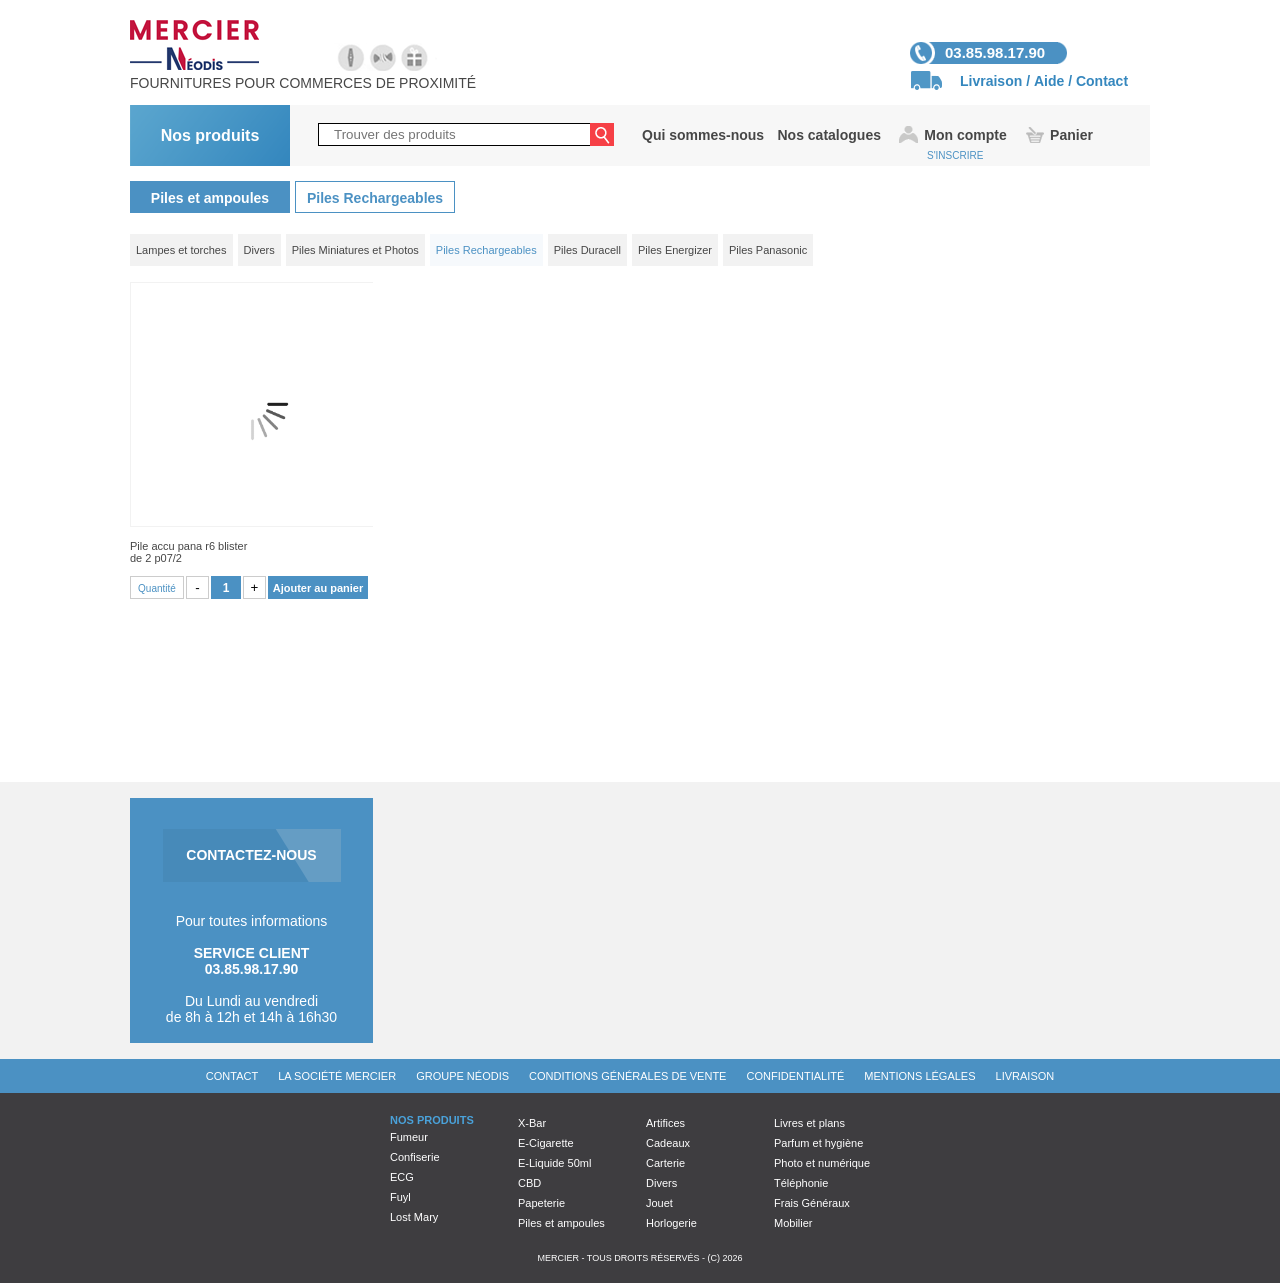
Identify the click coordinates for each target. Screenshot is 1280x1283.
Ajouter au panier (318, 588)
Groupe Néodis (462, 1076)
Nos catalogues (828, 135)
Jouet (659, 1203)
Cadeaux (668, 1143)
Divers (661, 1183)
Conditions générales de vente (627, 1076)
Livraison (991, 81)
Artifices (665, 1123)
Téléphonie (801, 1183)
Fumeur (409, 1137)
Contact (1102, 81)
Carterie (665, 1163)
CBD (529, 1183)
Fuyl (400, 1197)
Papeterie (541, 1203)
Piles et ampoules (210, 198)
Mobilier (793, 1223)
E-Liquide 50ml (554, 1163)
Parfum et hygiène (818, 1143)
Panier (1071, 135)
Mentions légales (919, 1076)
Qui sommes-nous (703, 135)
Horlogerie (671, 1223)
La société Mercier (337, 1076)
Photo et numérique (822, 1163)
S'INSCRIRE (955, 155)
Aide (1049, 81)
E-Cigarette (546, 1143)
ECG (402, 1177)
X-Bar (532, 1123)
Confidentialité (795, 1076)
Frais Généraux (812, 1203)
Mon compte (965, 135)
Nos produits (210, 135)
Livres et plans (809, 1123)
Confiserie (415, 1157)
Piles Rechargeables (375, 198)
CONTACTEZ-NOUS (251, 855)
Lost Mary (414, 1217)
